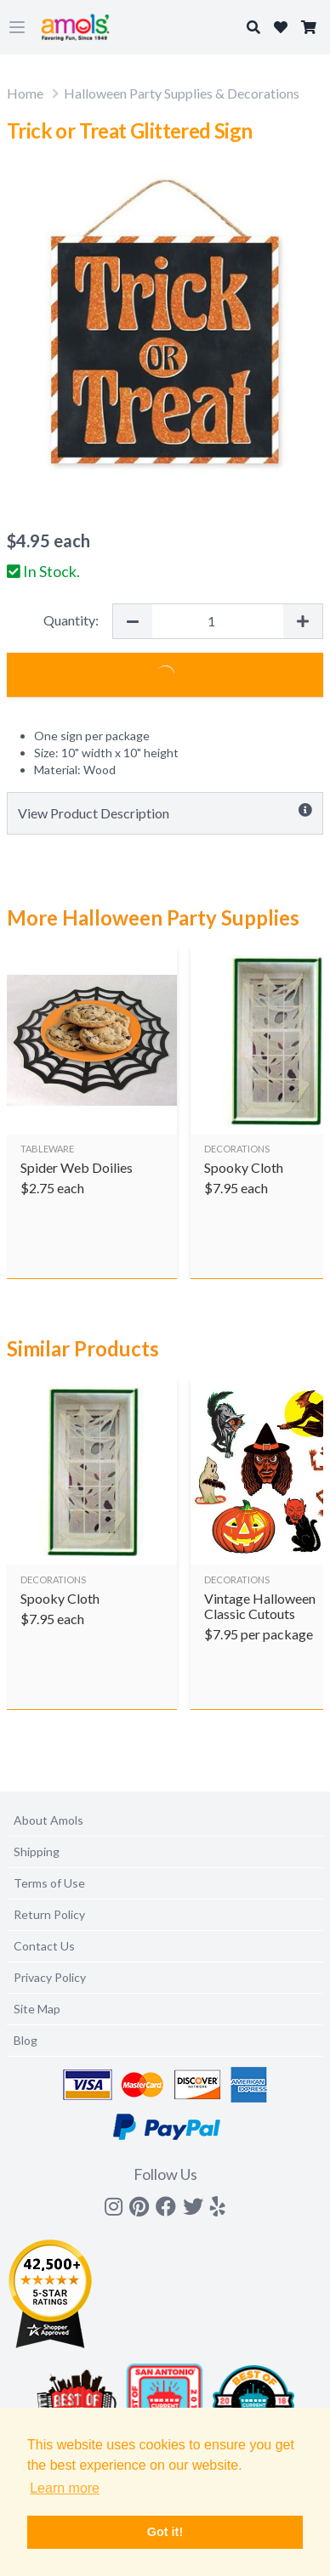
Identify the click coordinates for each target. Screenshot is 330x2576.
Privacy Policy (50, 1977)
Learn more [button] (65, 2488)
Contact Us (44, 1946)
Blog (25, 2040)
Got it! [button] (165, 2532)
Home (25, 93)
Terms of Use (49, 1883)
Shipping (37, 1851)
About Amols (48, 1820)
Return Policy (49, 1914)
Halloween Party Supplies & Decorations (181, 93)
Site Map (37, 2008)
